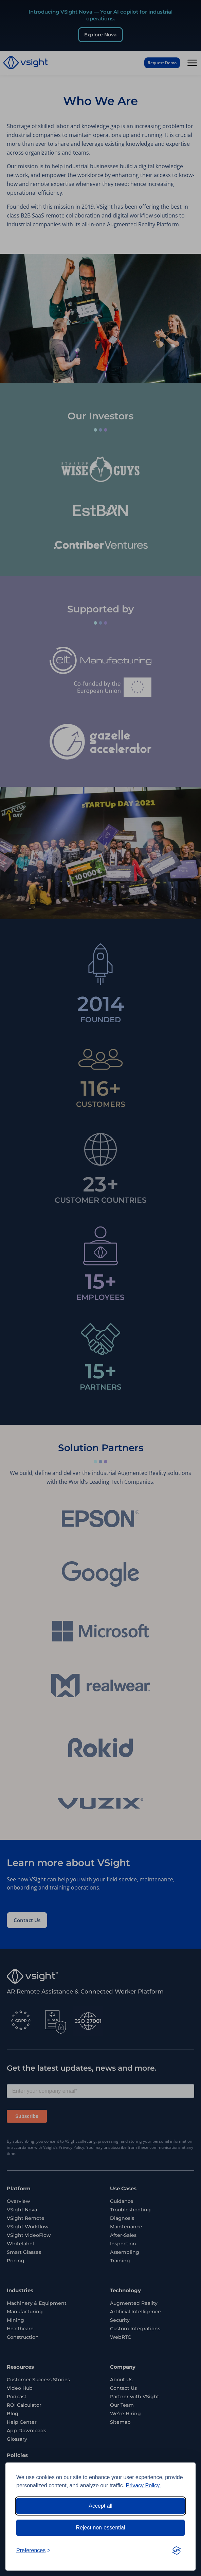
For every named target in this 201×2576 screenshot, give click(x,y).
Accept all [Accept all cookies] (100, 2506)
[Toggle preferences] (33, 2550)
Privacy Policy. (143, 2485)
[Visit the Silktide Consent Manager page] (176, 2550)
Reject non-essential (100, 2527)
